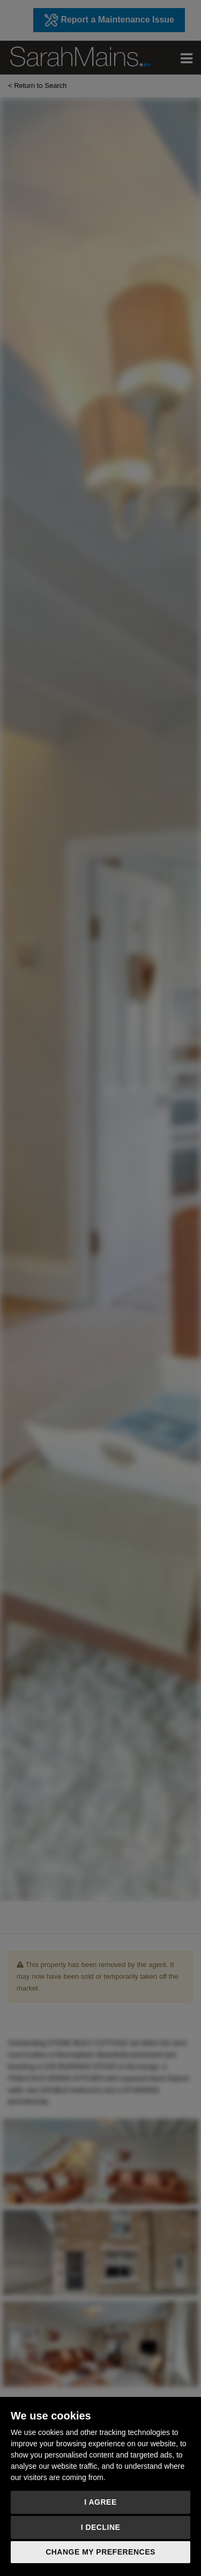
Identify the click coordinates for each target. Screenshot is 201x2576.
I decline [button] (101, 2527)
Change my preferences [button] (100, 2552)
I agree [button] (100, 2502)
